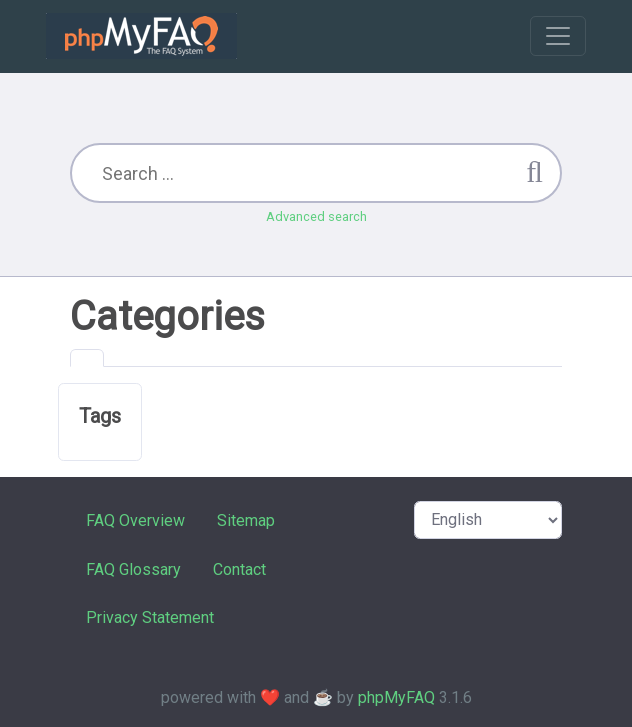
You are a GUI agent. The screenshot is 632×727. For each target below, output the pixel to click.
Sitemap (246, 520)
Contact (239, 569)
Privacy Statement (150, 617)
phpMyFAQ (396, 697)
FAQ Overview (135, 520)
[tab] (87, 358)
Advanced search (316, 216)
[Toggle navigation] (558, 36)
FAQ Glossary (133, 569)
